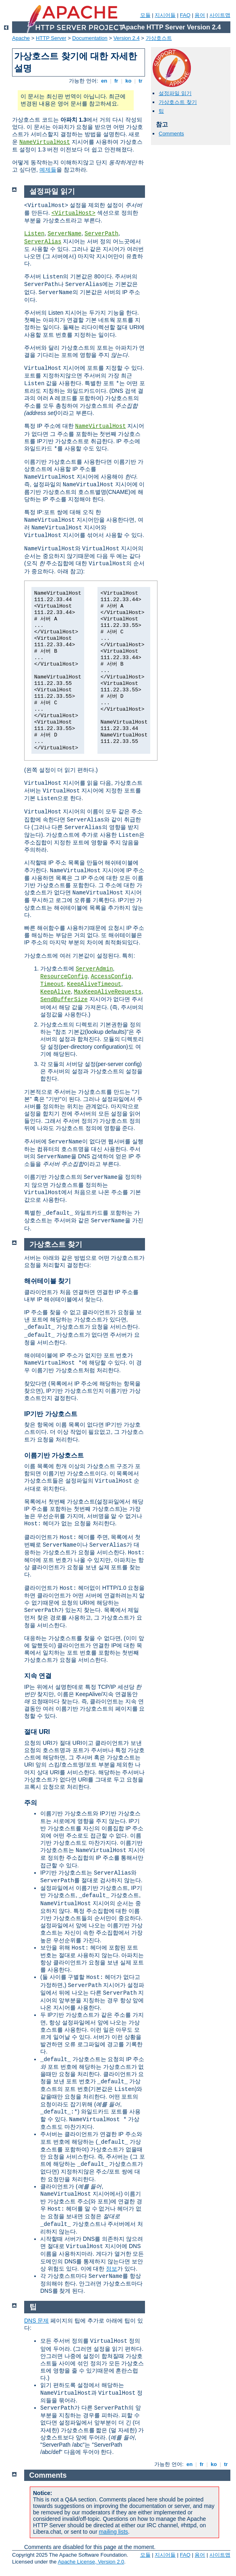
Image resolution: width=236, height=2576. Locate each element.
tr (140, 81)
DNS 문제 (36, 2320)
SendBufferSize (64, 999)
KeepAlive (55, 992)
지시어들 (165, 15)
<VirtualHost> (73, 213)
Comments (171, 134)
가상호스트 (159, 38)
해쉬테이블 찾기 (47, 1281)
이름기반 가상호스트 (54, 1455)
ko (128, 81)
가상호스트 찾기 (178, 102)
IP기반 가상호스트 (50, 1413)
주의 (30, 1802)
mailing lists (113, 2531)
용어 (200, 15)
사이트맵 (219, 15)
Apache (21, 38)
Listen (34, 233)
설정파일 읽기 (175, 93)
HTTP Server (51, 38)
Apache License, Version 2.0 (91, 2562)
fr (116, 81)
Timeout (52, 984)
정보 (111, 2268)
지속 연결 (38, 1675)
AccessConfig (111, 976)
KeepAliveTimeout (94, 984)
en (103, 81)
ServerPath (101, 233)
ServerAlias (42, 242)
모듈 (145, 15)
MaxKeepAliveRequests (107, 992)
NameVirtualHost (44, 142)
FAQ (185, 15)
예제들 (47, 169)
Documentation (89, 38)
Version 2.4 (127, 38)
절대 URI (37, 1731)
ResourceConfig (64, 976)
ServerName (64, 233)
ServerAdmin (94, 969)
